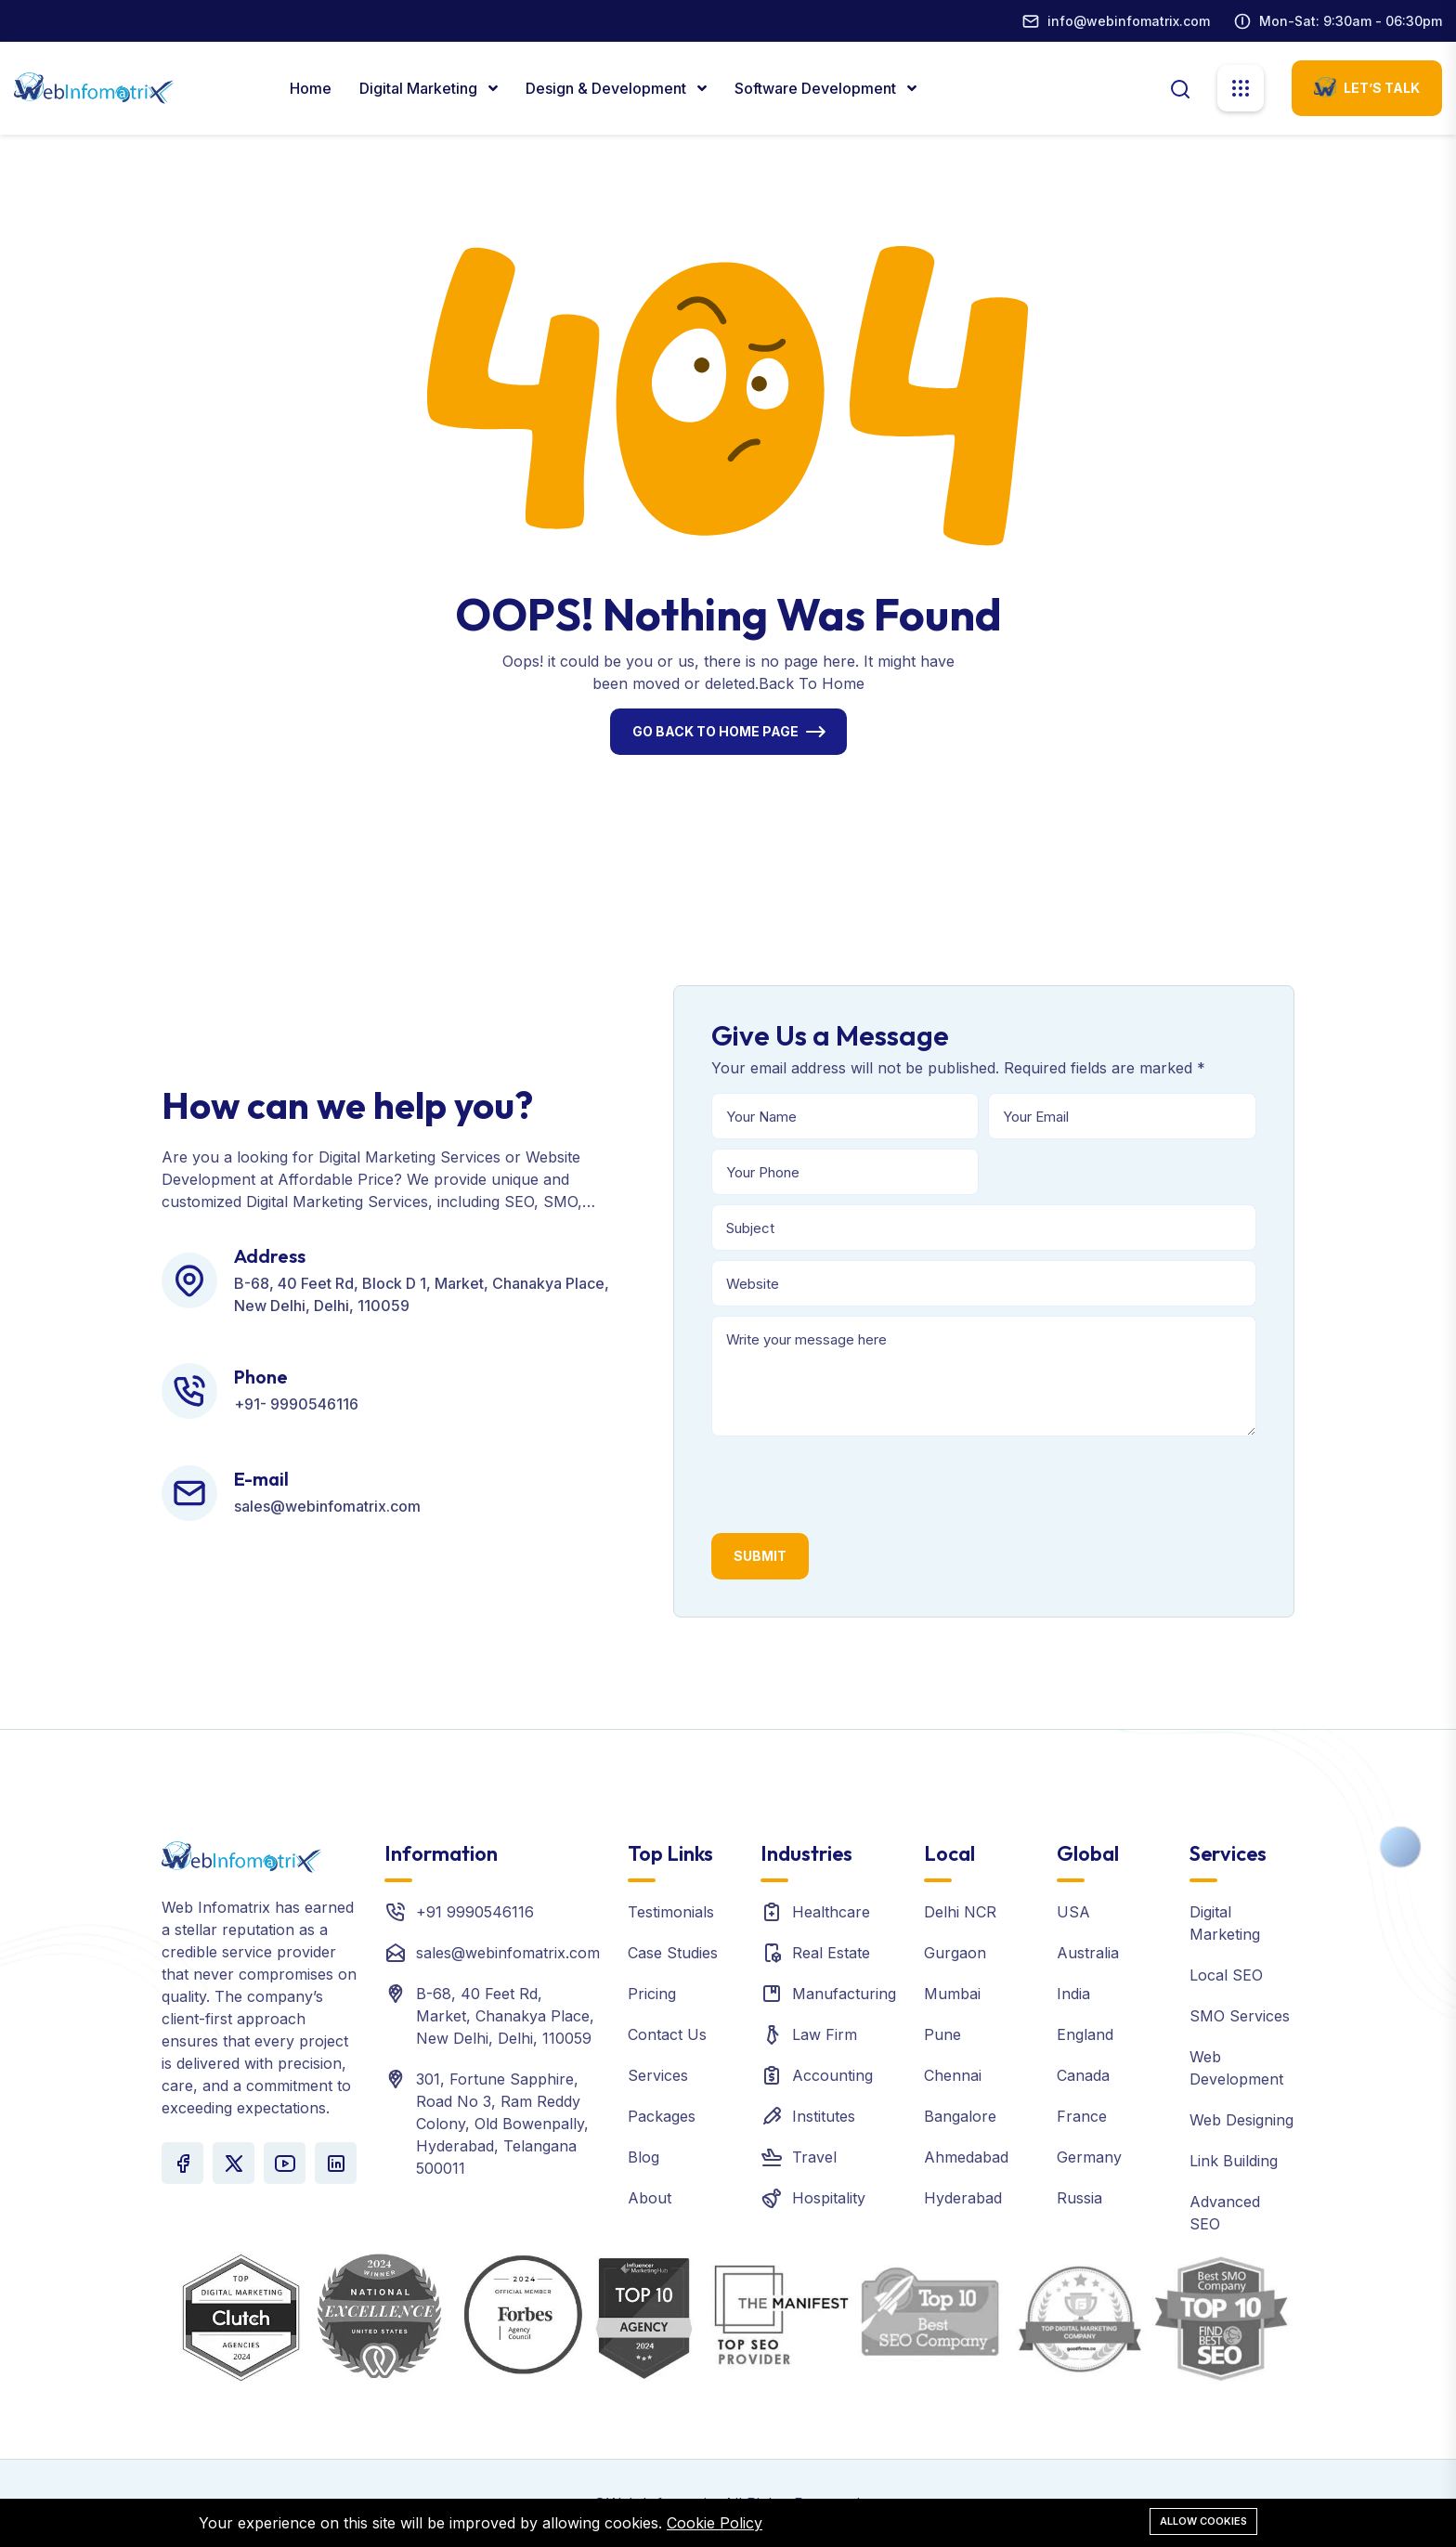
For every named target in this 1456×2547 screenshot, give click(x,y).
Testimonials (671, 1912)
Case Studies (673, 1952)
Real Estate (831, 1952)
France (1082, 2116)
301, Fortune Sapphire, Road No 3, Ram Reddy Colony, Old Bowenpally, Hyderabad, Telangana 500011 (502, 2123)
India (1073, 1993)
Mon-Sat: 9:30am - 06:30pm (1350, 21)
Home (311, 88)
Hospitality (828, 2198)
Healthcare (831, 1912)
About (649, 2198)
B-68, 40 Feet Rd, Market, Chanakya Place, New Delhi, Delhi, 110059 (505, 2015)
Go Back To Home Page (715, 731)
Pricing (652, 1993)
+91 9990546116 (475, 1912)
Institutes (823, 2116)
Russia (1079, 2198)
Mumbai (952, 1993)
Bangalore (960, 2116)
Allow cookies (1203, 2521)
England (1085, 2034)
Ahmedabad (966, 2157)
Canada (1083, 2075)
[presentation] (852, 1482)
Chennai (953, 2075)
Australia (1088, 1952)
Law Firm (824, 2034)
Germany (1089, 2157)
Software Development (817, 88)
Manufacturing (844, 1993)
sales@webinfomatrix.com (508, 1952)
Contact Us (667, 2034)
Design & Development (608, 88)
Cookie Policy (714, 2523)
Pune (942, 2034)
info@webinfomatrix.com (1128, 21)
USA (1073, 1912)
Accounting (832, 2075)
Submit (760, 1556)
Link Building (1234, 2160)
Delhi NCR (960, 1912)
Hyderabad (963, 2198)
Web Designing (1242, 2120)
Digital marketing (420, 88)
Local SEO (1226, 1975)
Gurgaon (955, 1952)
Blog (643, 2157)
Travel (814, 2157)
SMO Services (1240, 2016)
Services (658, 2075)
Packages (662, 2116)
